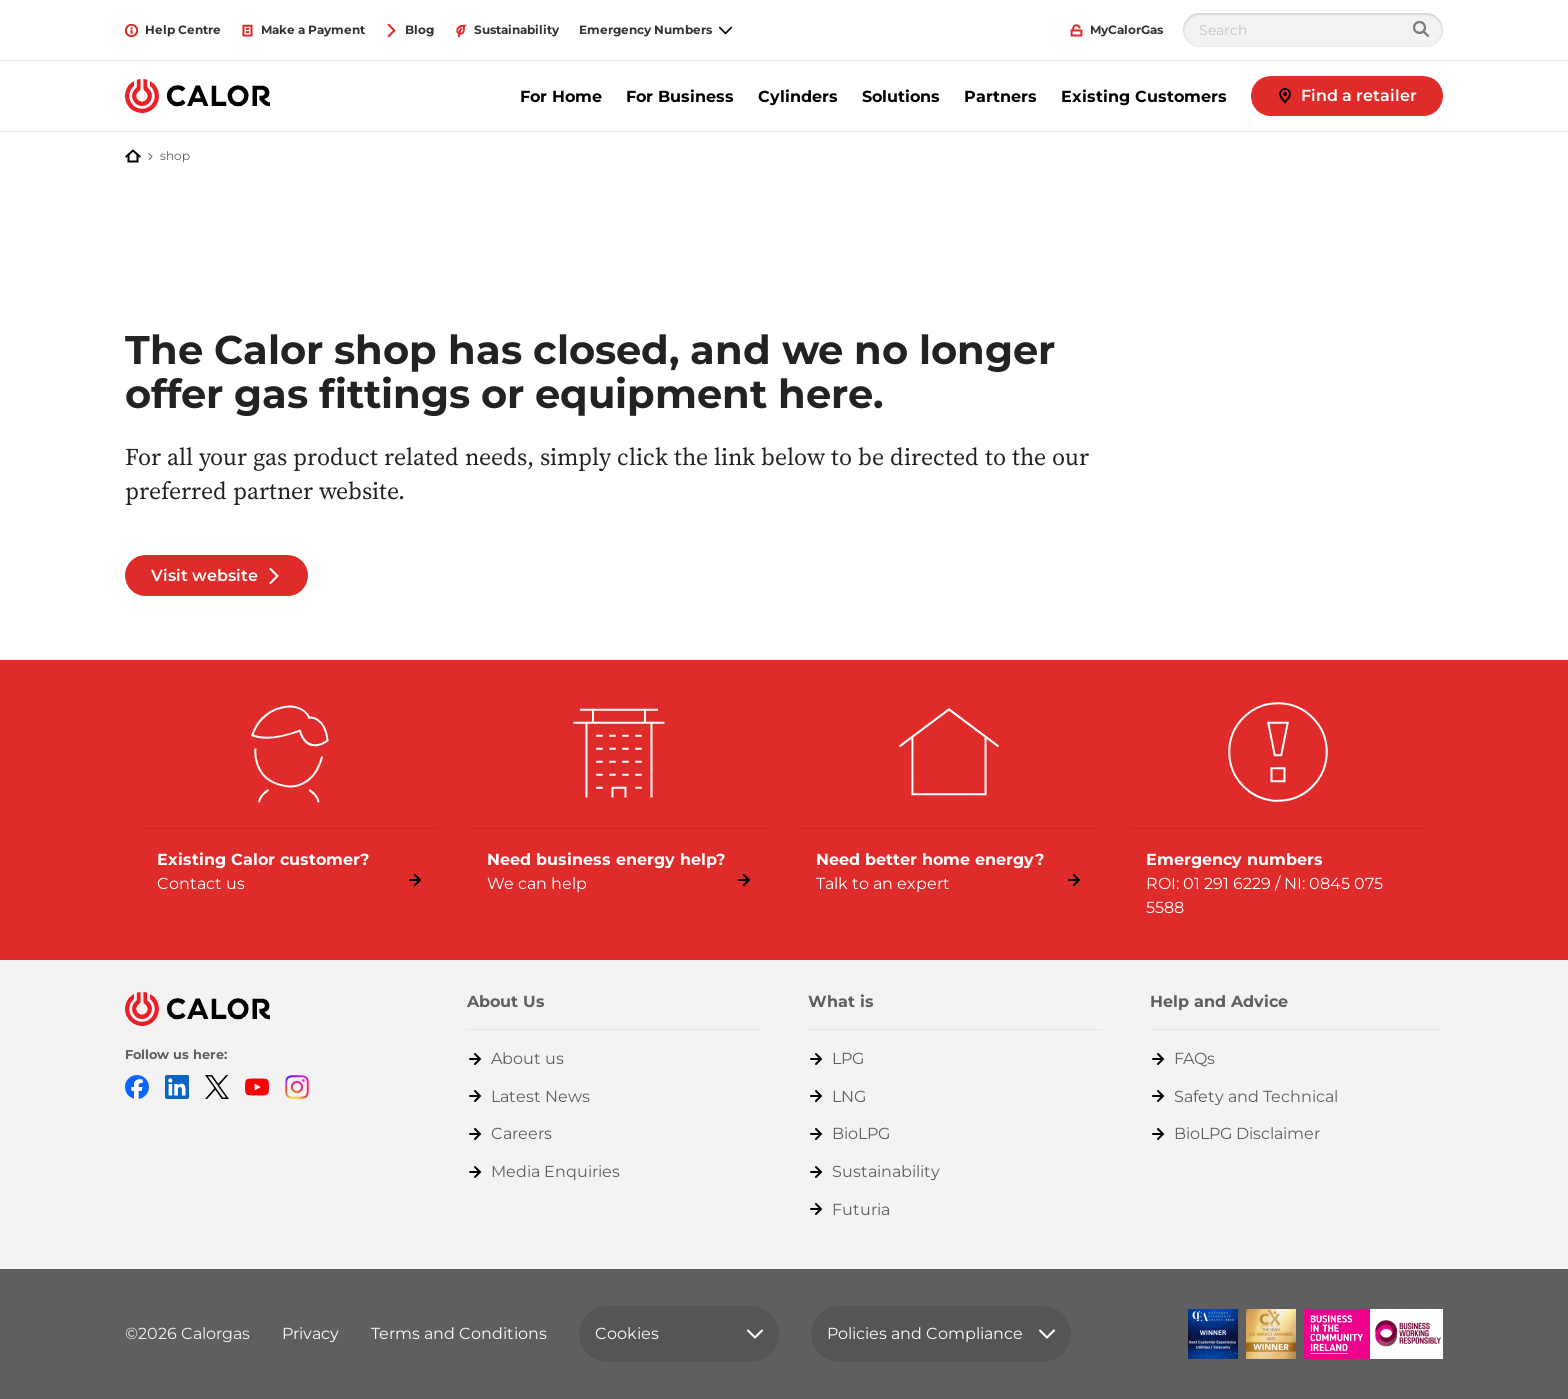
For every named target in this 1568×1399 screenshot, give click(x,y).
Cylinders (798, 96)
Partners (1000, 96)
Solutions (901, 96)
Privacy (310, 1333)
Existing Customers (1144, 96)
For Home (561, 96)
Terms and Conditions (459, 1333)
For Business (680, 96)
